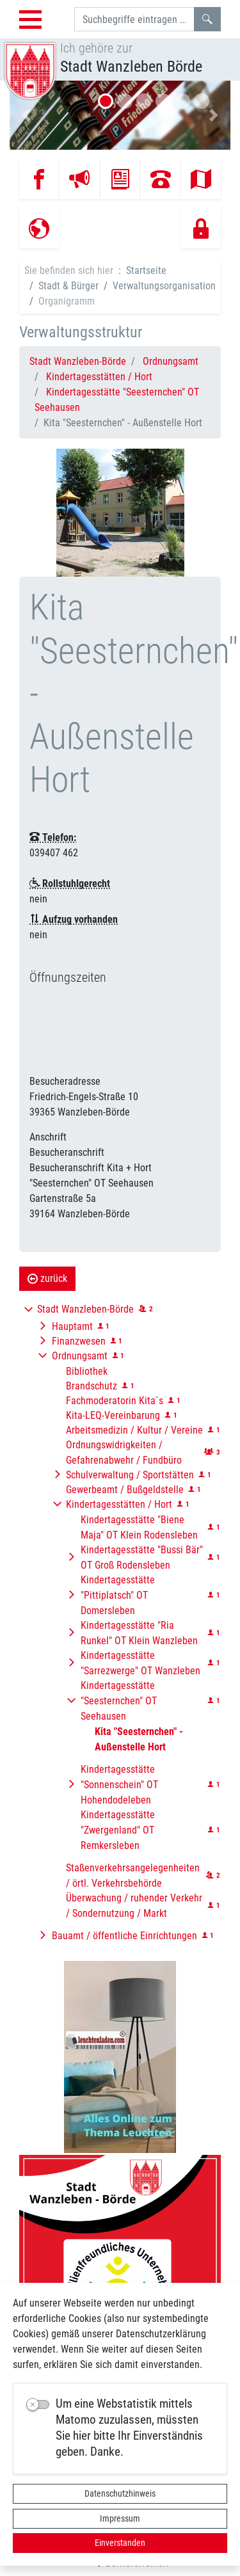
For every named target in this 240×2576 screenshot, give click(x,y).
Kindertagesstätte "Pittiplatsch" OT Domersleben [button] (118, 1595)
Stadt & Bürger (68, 286)
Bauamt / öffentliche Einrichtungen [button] (124, 1936)
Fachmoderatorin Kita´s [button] (114, 1401)
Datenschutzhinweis (120, 2493)
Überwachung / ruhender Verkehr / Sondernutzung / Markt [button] (134, 1905)
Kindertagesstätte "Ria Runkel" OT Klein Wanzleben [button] (139, 1633)
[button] (26, 115)
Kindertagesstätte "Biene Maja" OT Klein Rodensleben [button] (139, 1527)
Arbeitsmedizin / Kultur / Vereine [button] (134, 1430)
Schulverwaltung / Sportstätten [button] (130, 1475)
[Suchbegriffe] (134, 19)
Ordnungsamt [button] (80, 1356)
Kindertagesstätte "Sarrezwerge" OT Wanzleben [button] (140, 1663)
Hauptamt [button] (72, 1326)
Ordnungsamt (170, 361)
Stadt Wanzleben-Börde (77, 361)
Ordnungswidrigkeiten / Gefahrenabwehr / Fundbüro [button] (124, 1452)
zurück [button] (47, 1278)
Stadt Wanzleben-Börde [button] (85, 1309)
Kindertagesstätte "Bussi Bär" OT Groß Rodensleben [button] (142, 1557)
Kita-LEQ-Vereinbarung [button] (113, 1415)
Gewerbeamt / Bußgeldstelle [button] (125, 1490)
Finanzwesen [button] (79, 1341)
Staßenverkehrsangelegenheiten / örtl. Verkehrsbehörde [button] (133, 1875)
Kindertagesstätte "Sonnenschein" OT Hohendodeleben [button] (119, 1784)
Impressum (120, 2518)
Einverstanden (120, 2543)
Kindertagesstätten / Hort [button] (119, 1504)
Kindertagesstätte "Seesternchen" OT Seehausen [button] (119, 1700)
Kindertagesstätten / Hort (99, 377)
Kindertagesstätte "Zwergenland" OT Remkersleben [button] (118, 1830)
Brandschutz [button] (91, 1386)
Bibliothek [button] (87, 1371)
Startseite (146, 270)
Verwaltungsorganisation (164, 286)
